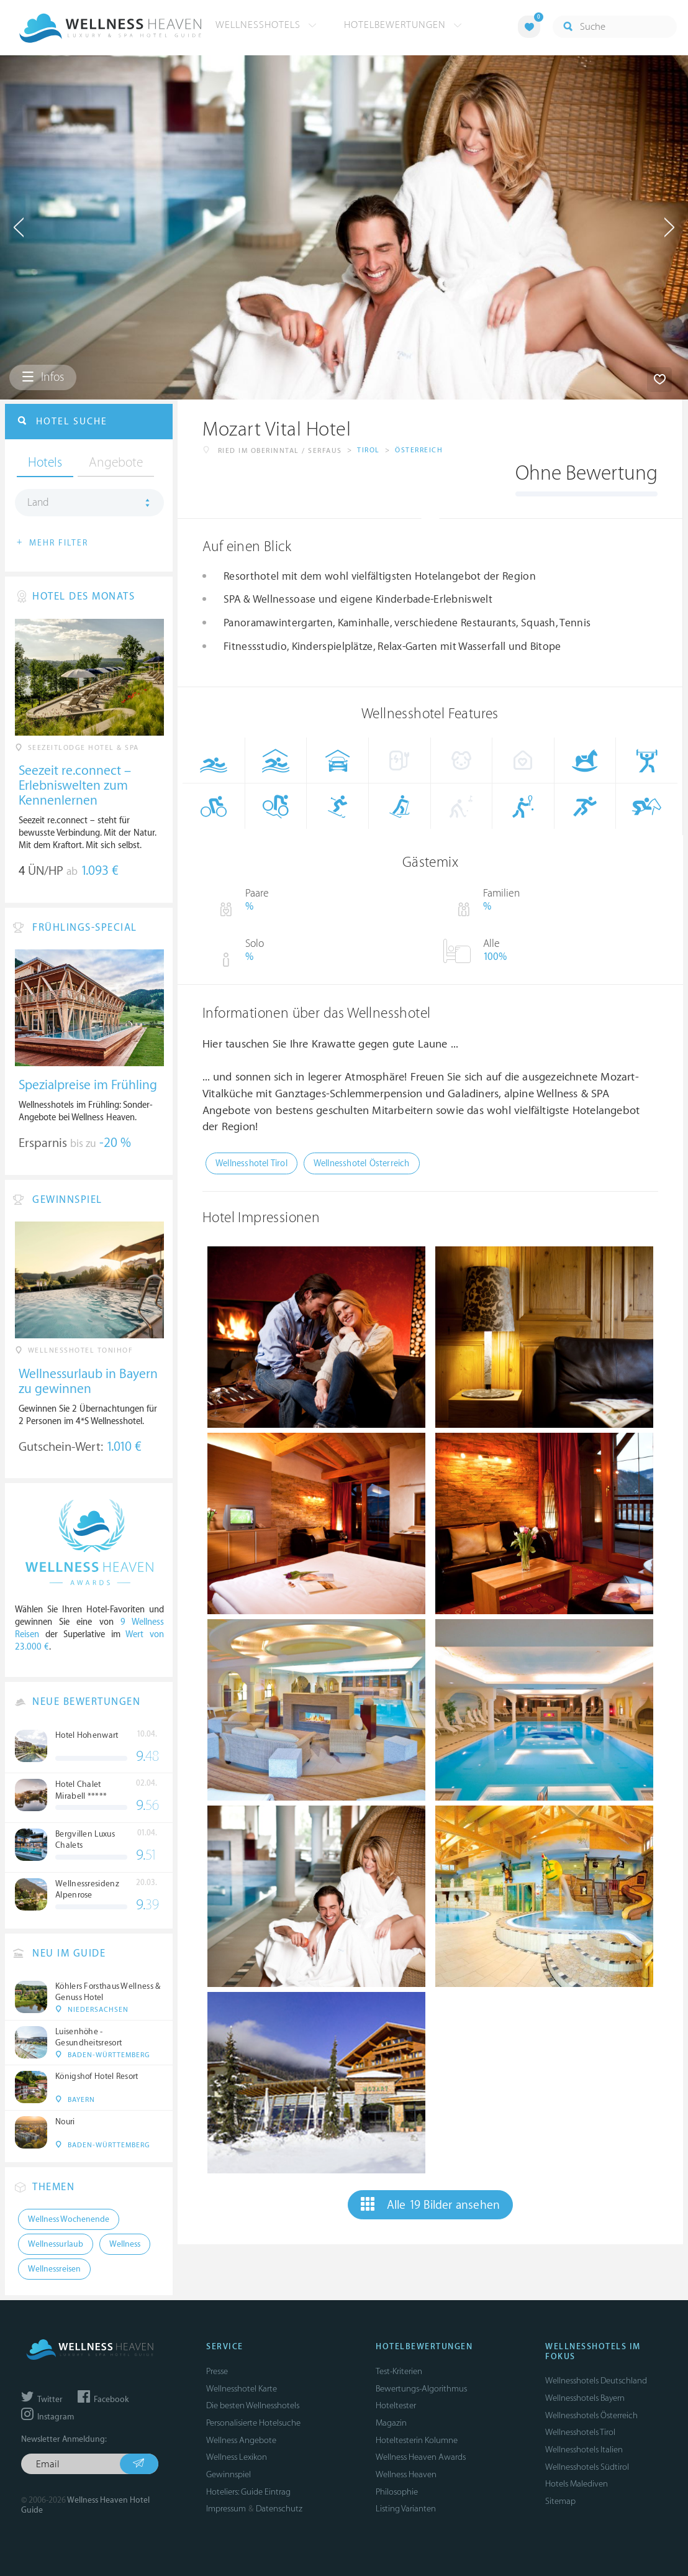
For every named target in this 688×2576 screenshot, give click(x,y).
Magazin (391, 2423)
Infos (43, 377)
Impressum (226, 2508)
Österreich (419, 450)
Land (38, 502)
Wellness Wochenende (68, 2219)
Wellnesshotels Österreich (591, 2415)
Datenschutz (279, 2508)
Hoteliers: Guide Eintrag (248, 2492)
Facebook (103, 2400)
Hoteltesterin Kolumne (417, 2440)
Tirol (368, 450)
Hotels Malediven (576, 2483)
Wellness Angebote (241, 2440)
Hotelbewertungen (403, 24)
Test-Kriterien (399, 2371)
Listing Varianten (406, 2508)
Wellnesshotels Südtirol (587, 2467)
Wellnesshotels (266, 24)
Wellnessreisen (54, 2269)
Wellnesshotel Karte (241, 2388)
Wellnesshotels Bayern (585, 2398)
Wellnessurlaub (55, 2244)
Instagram (47, 2417)
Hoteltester (396, 2405)
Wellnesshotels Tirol (580, 2432)
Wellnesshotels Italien (584, 2449)
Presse (217, 2371)
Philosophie (397, 2492)
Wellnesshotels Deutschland (596, 2380)
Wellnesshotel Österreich (362, 1163)
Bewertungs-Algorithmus (421, 2388)
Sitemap (560, 2501)
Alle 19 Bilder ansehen (430, 2204)
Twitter (42, 2400)
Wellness (124, 2244)
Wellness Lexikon (236, 2457)
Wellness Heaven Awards (421, 2457)
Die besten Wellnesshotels (252, 2405)
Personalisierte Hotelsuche (253, 2423)
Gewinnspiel (228, 2474)
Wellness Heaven (406, 2474)
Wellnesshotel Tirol (251, 1163)
